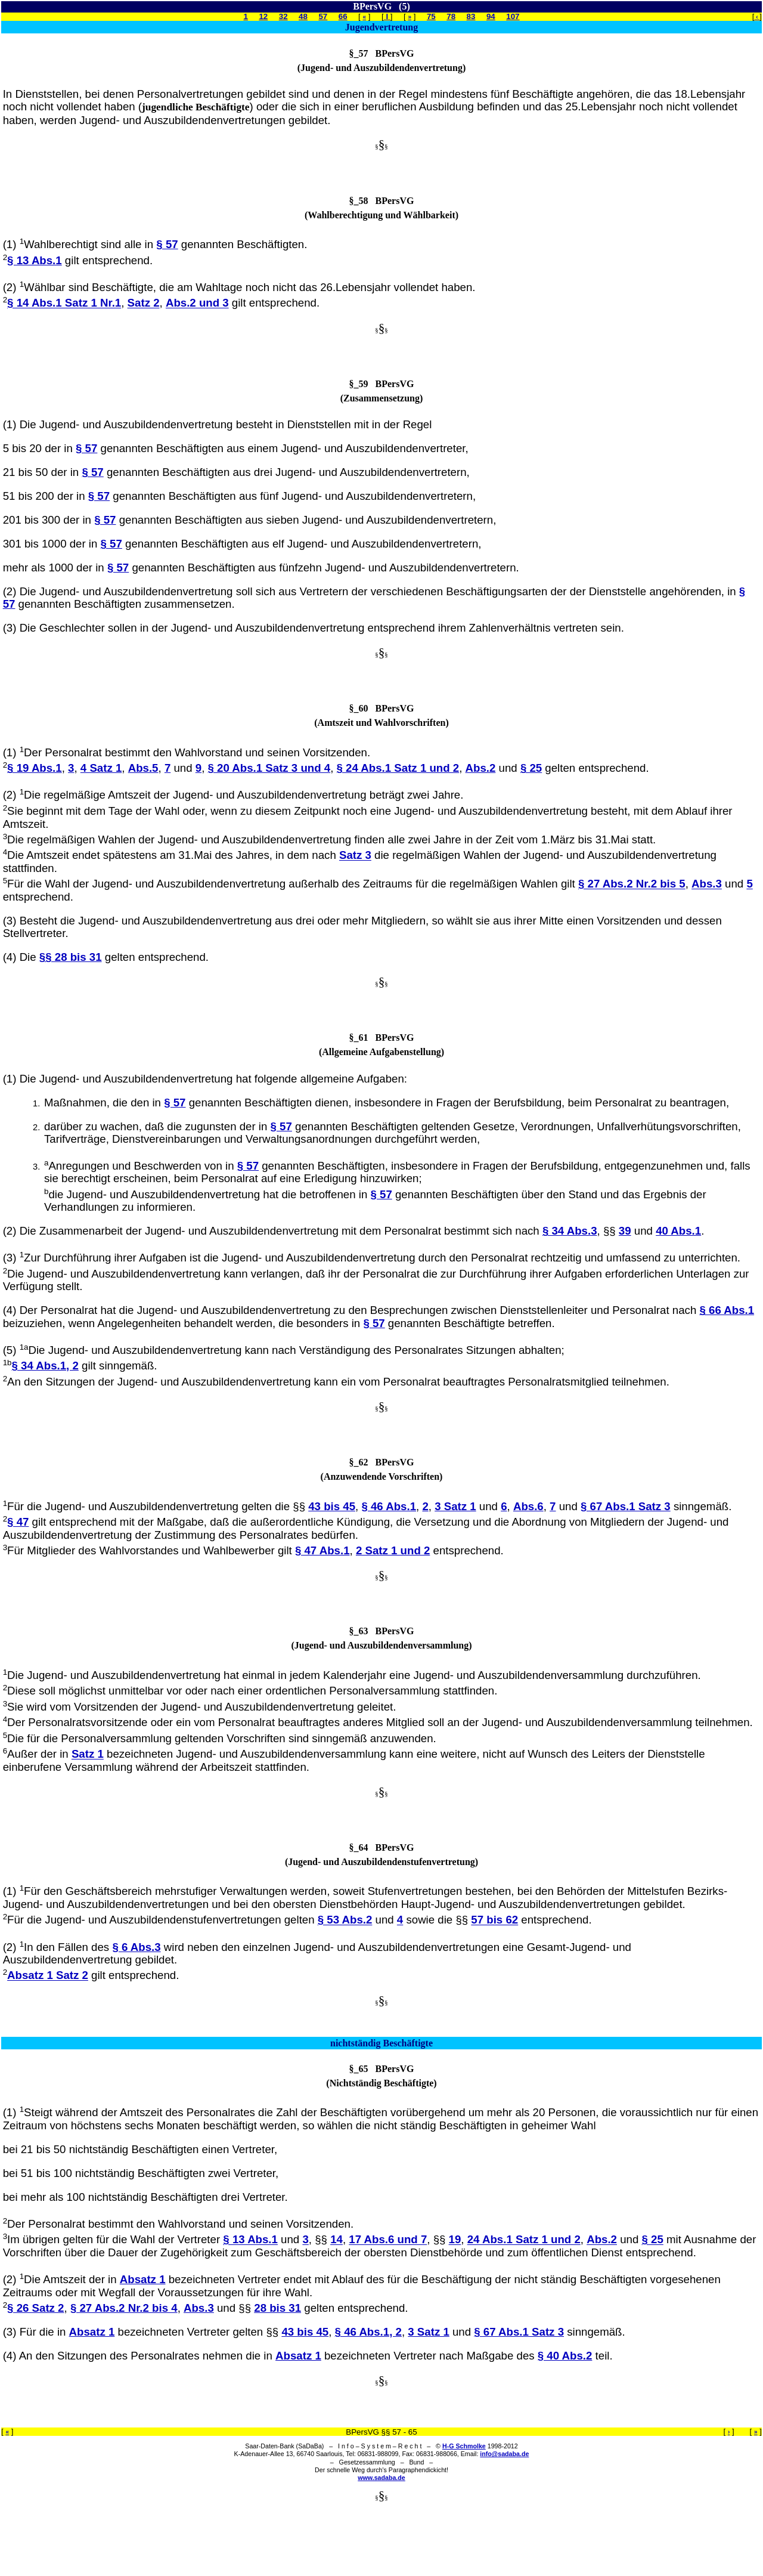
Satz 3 (355, 855)
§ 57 (167, 244)
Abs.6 (528, 1506)
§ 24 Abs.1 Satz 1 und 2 (398, 768)
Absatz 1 (143, 2279)
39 (625, 1230)
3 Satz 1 (455, 1506)
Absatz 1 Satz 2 (47, 1975)
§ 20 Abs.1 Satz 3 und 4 (269, 768)
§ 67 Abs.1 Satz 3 (626, 1506)
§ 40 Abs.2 (565, 2355)
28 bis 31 (277, 2308)
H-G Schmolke (464, 2446)
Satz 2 (144, 303)
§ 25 (531, 768)
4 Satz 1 (101, 768)
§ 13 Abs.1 (34, 260)
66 (343, 16)
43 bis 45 (331, 1506)
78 (450, 16)
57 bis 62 (494, 1920)
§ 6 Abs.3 (136, 1947)
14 (336, 2240)
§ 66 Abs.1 (726, 1310)
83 (471, 16)
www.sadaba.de (381, 2477)
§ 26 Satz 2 (35, 2308)
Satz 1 (88, 1754)
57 (322, 16)
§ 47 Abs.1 (322, 1550)
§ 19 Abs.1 (34, 768)
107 (512, 16)
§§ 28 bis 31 (70, 957)
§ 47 (18, 1522)
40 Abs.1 (678, 1230)
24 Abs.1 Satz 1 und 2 (524, 2240)
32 (283, 16)
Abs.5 (143, 768)
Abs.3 (706, 884)
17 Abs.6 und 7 (388, 2240)
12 (263, 16)
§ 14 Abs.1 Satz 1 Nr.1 (64, 303)
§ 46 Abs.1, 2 (368, 2331)
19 (455, 2240)
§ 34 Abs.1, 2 (44, 1365)
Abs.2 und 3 (197, 303)
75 (431, 16)
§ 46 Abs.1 (388, 1506)
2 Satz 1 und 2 (393, 1550)
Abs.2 (481, 768)
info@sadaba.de (504, 2453)
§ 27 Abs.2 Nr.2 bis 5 (632, 884)
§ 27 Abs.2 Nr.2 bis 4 (124, 2308)
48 (303, 16)
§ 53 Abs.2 (345, 1920)
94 (490, 16)
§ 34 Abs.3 (569, 1230)
